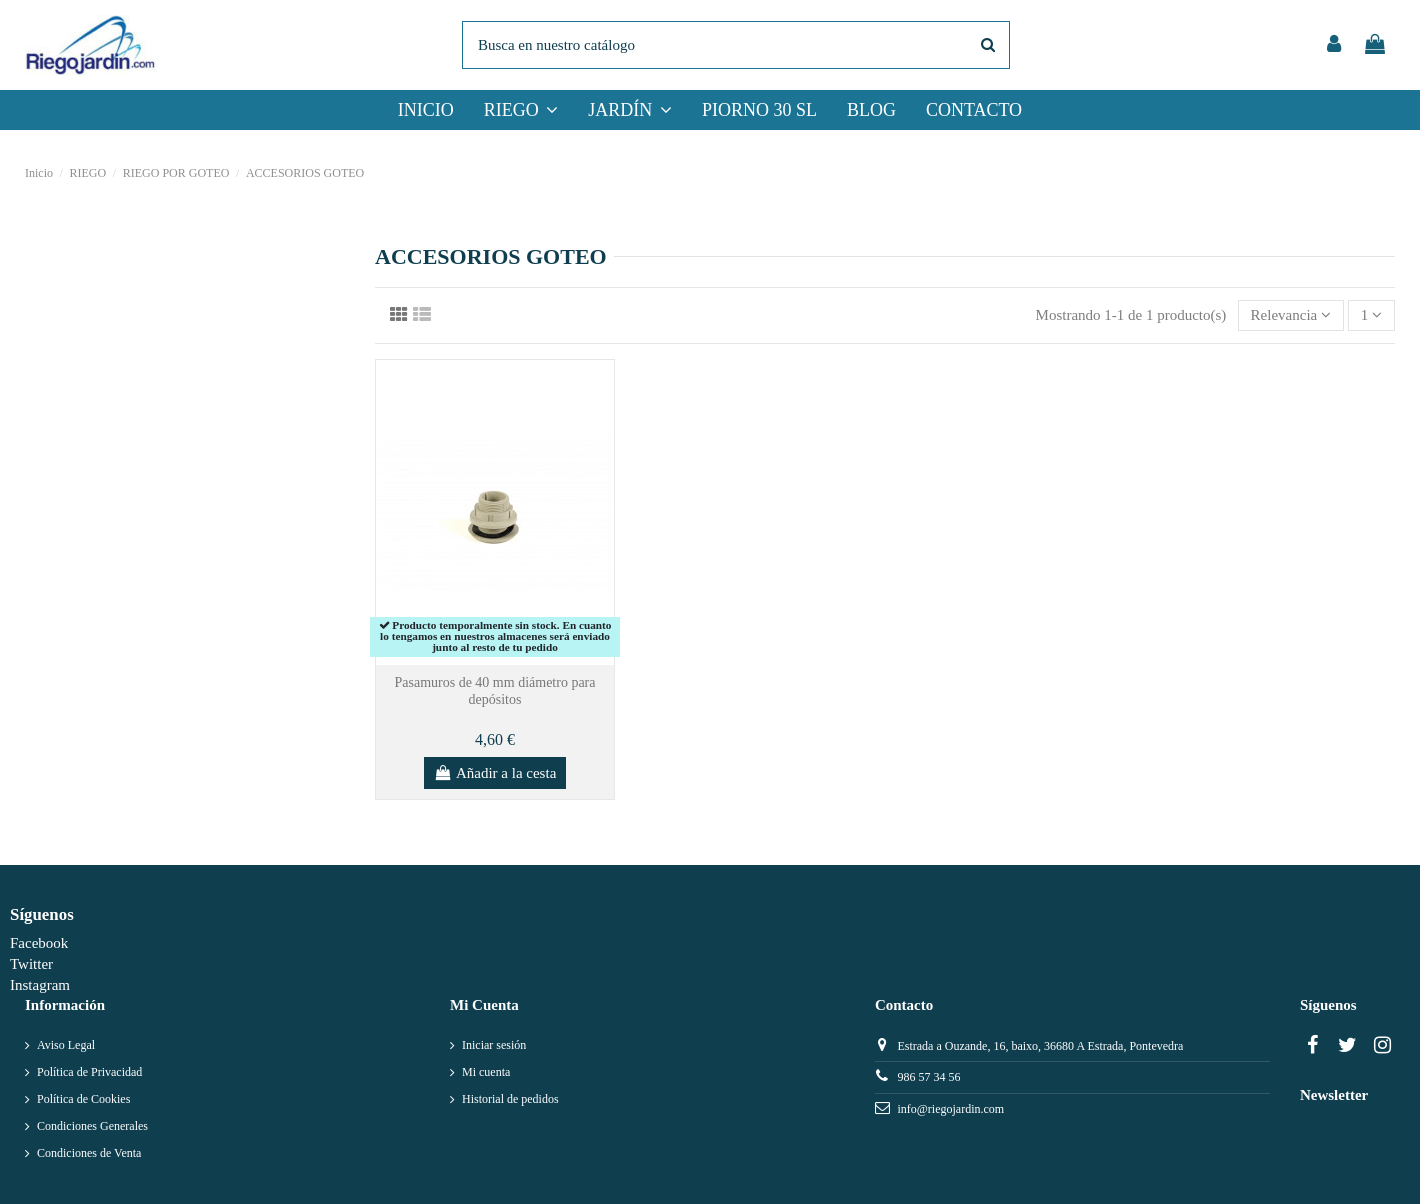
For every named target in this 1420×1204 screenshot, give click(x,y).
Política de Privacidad (89, 1072)
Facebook (39, 943)
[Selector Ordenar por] (1291, 315)
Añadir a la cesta (495, 773)
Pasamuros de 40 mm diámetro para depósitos (494, 691)
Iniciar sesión (494, 1045)
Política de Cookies (83, 1099)
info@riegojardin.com (950, 1109)
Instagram (40, 985)
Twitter (31, 964)
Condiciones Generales (92, 1126)
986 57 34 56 (928, 1077)
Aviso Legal (66, 1045)
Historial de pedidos (510, 1099)
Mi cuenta (486, 1072)
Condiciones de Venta (89, 1153)
